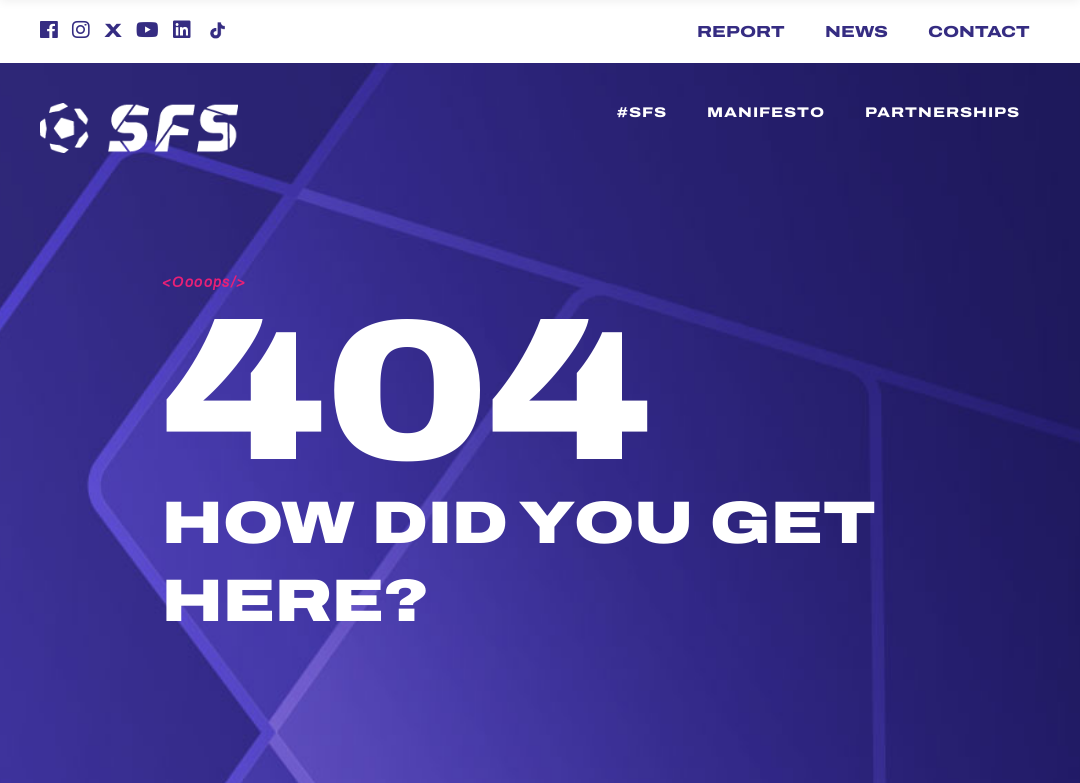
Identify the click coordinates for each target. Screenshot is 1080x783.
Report (741, 31)
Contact (979, 31)
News (856, 31)
